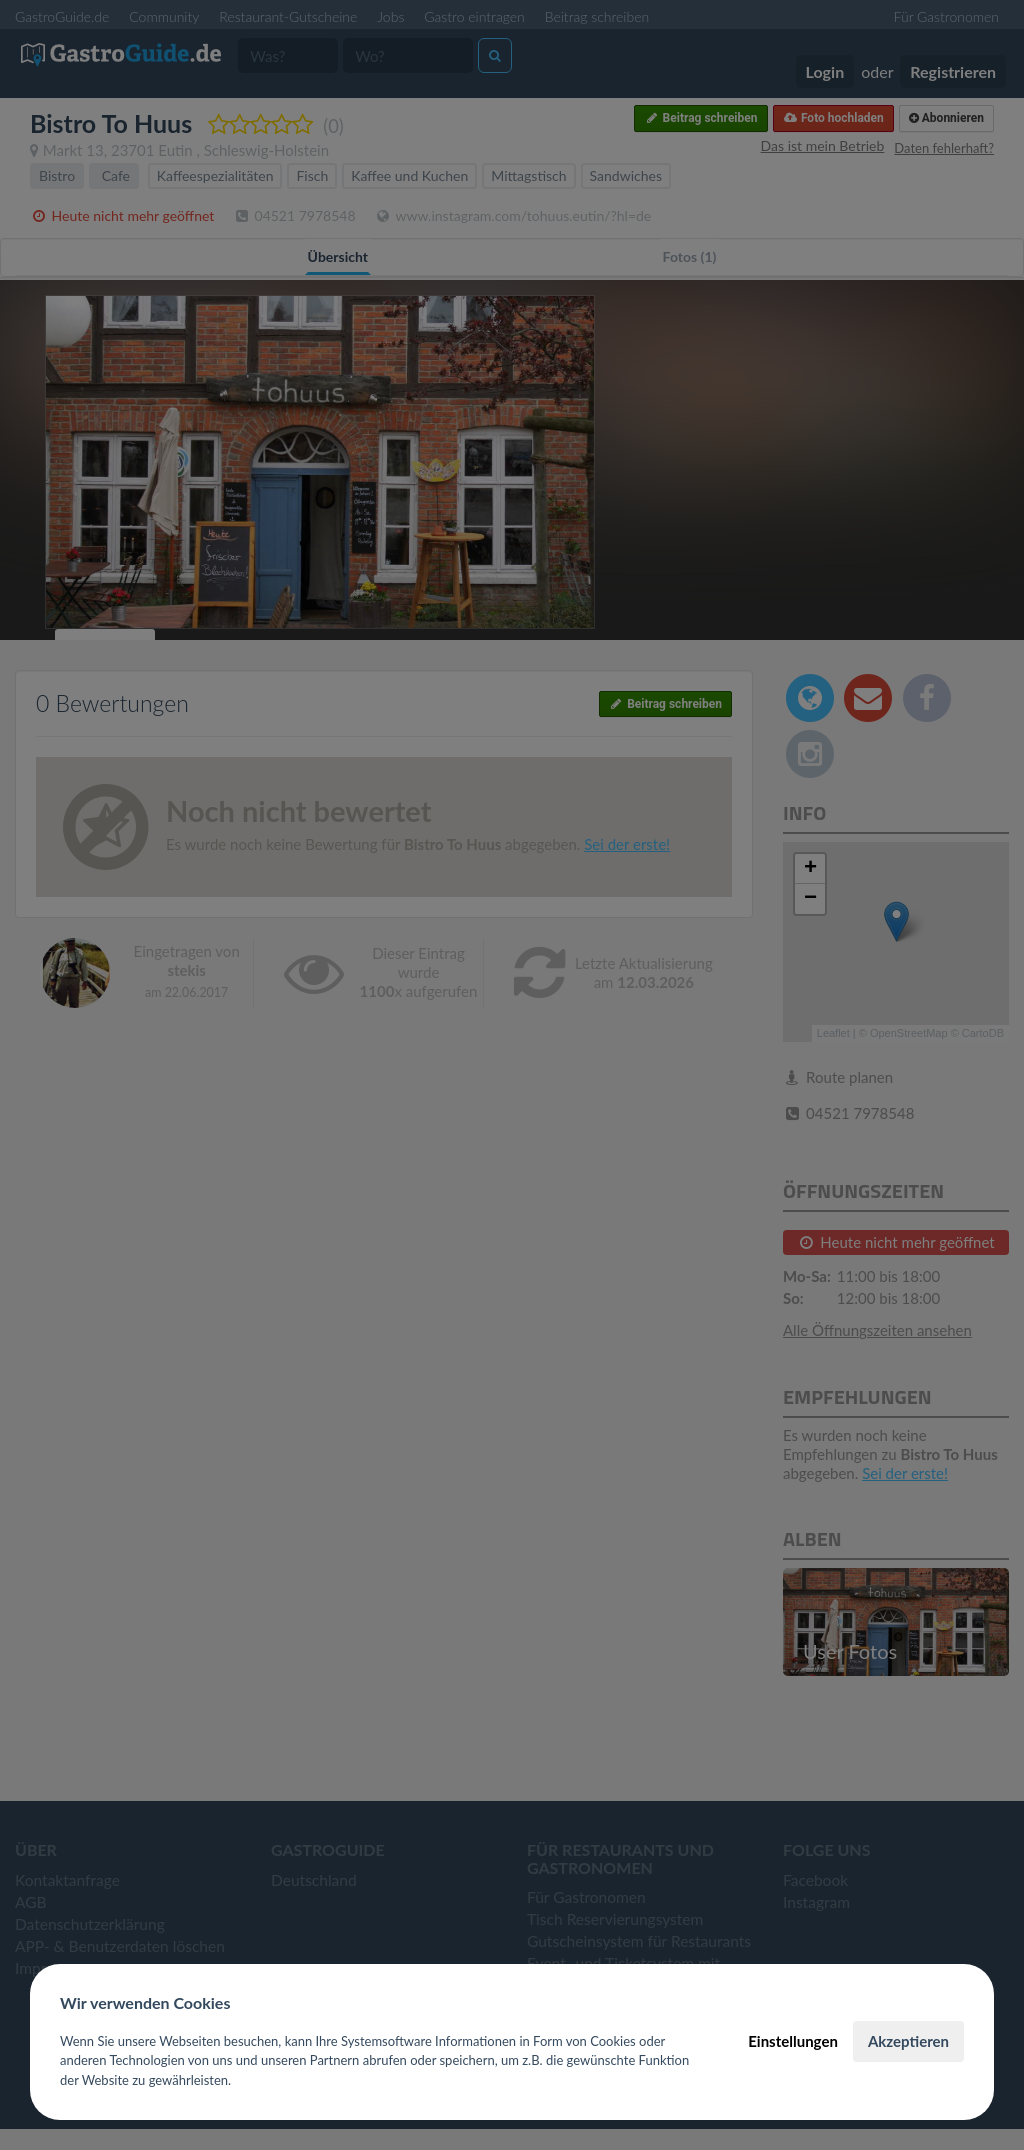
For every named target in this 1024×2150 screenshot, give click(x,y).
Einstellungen (793, 2041)
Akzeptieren (908, 2041)
